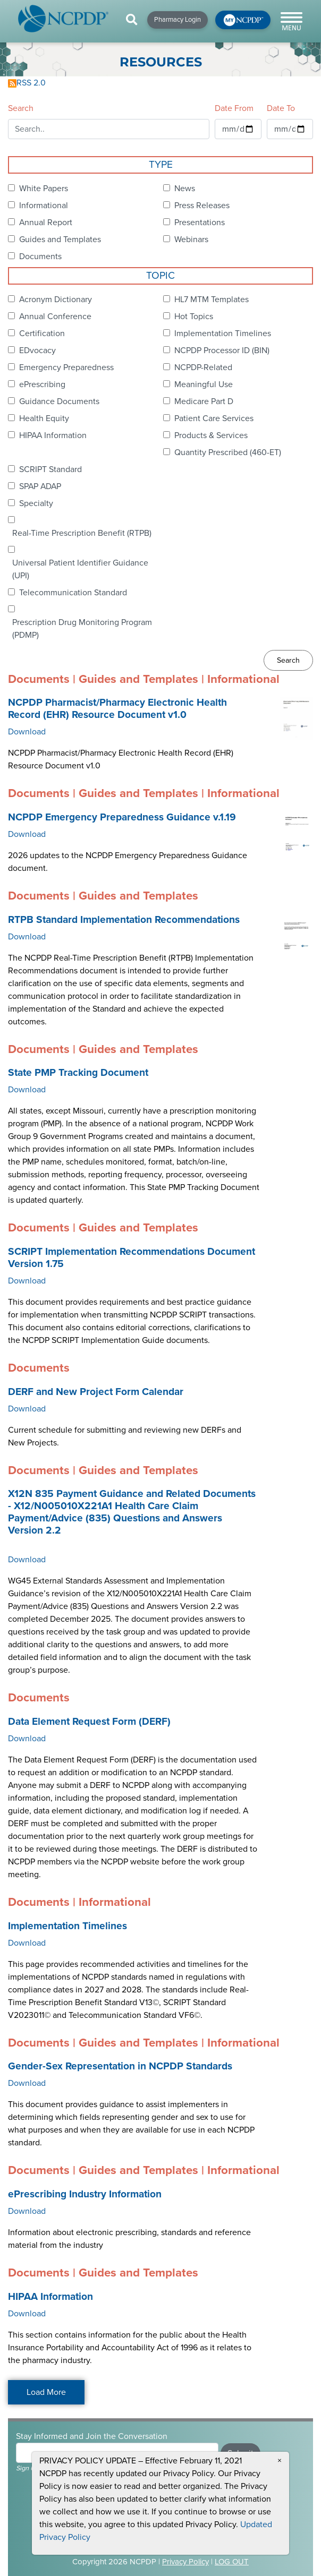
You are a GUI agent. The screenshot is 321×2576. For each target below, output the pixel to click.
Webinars (191, 239)
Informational (43, 205)
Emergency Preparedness (66, 367)
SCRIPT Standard (50, 469)
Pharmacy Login (177, 19)
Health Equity (44, 418)
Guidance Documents (59, 401)
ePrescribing (42, 384)
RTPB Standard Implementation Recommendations (124, 919)
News (184, 188)
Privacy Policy (185, 2561)
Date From (234, 108)
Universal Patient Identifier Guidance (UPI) (80, 569)
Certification (42, 333)
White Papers (43, 188)
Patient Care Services (214, 418)
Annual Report (45, 222)
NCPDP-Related (203, 367)
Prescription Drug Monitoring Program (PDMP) (82, 628)
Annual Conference (55, 316)
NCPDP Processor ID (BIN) (221, 350)
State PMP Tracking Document (78, 1072)
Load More (46, 2392)
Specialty (36, 503)
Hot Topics (193, 316)
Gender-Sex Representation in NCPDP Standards (120, 2066)
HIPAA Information (53, 435)
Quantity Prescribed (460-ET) (227, 452)
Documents (40, 256)
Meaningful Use (203, 384)
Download (27, 731)
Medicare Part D (203, 401)
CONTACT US (130, 2536)
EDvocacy (37, 350)
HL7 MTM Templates (211, 299)
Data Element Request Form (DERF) (89, 1721)
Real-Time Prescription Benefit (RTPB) (81, 533)
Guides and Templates (60, 239)
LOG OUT (232, 2561)
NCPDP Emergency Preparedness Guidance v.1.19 (122, 817)
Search (20, 108)
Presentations (199, 222)
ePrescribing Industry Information (85, 2194)
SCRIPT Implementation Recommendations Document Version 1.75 (131, 1257)
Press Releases (202, 205)
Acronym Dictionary (55, 299)
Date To (281, 108)
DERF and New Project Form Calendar (95, 1391)
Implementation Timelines (222, 333)
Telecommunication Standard (73, 592)
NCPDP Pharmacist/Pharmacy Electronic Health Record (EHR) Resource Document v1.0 (117, 708)
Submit (240, 2453)
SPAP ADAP (40, 486)
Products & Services (211, 435)
